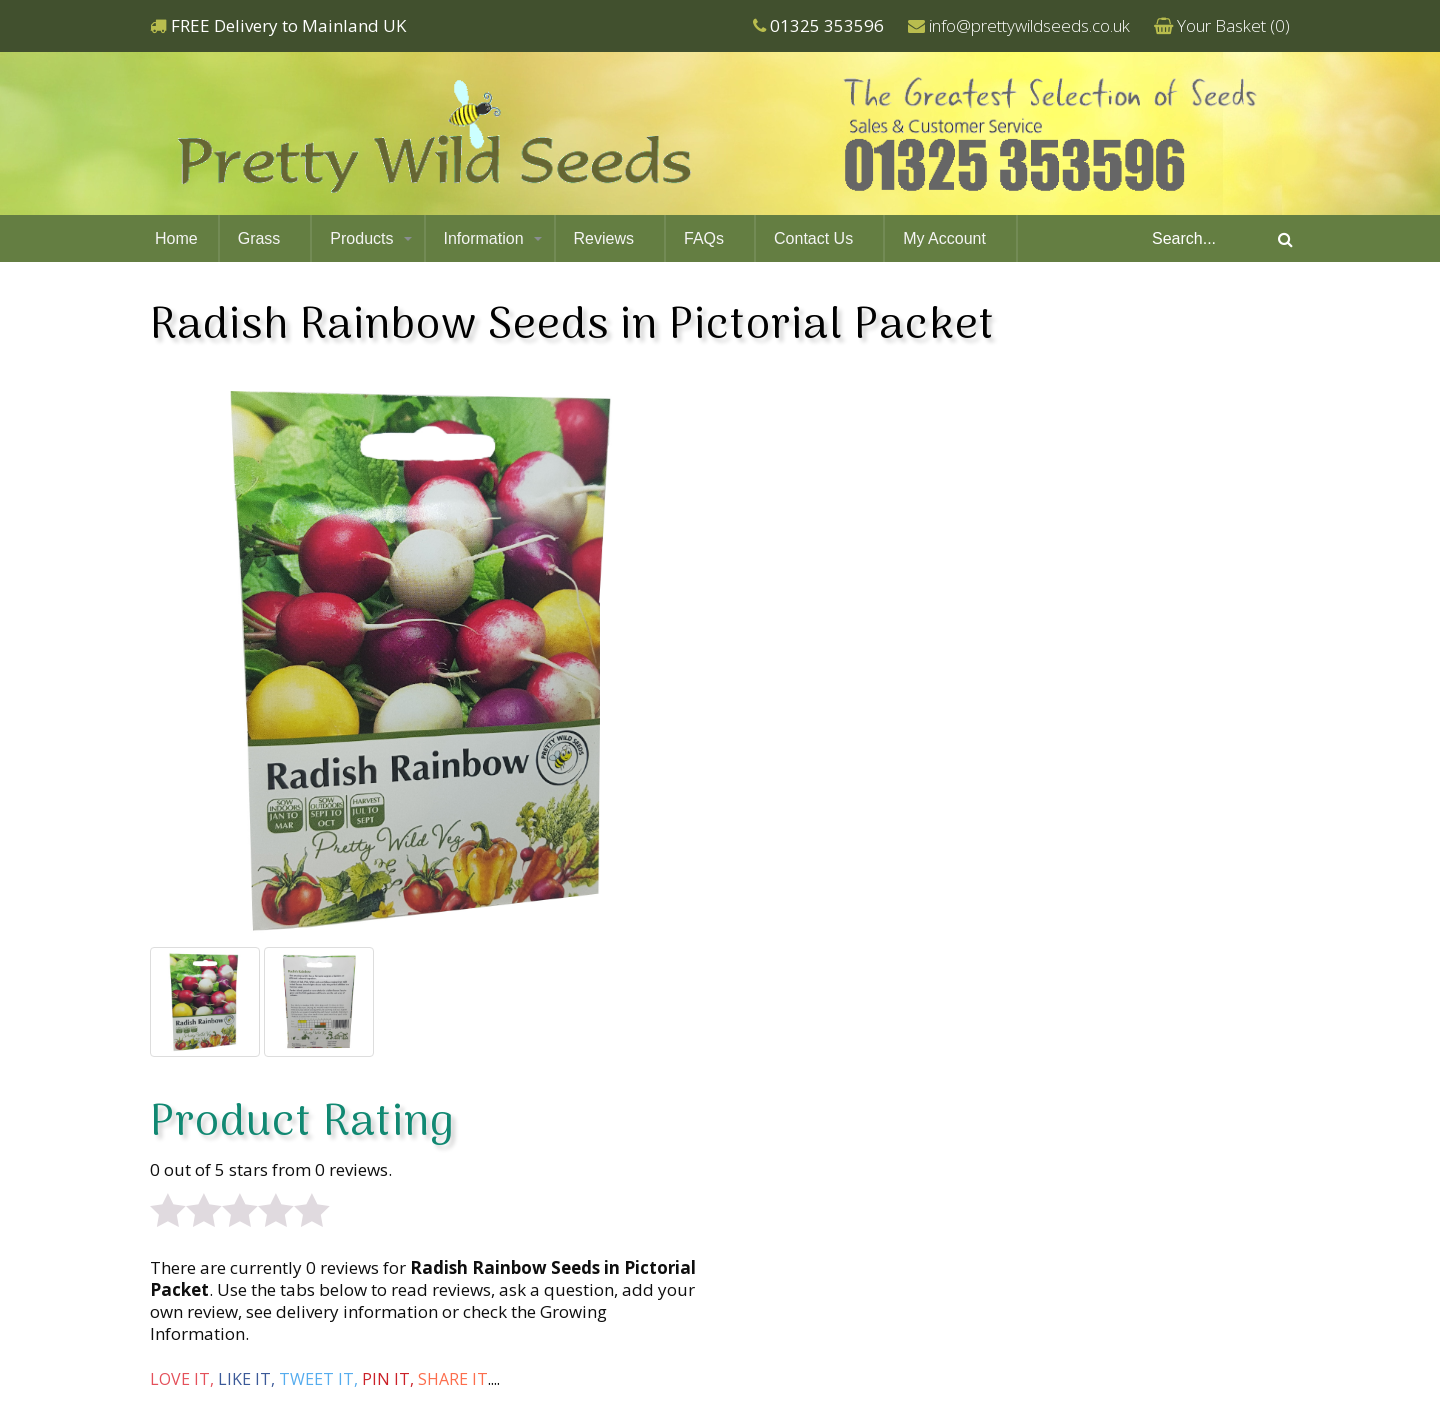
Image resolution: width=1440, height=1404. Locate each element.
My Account (944, 238)
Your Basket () (1233, 25)
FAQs (704, 238)
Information (484, 238)
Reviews (604, 238)
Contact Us (813, 238)
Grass (259, 238)
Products (361, 238)
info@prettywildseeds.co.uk (1029, 25)
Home (176, 238)
